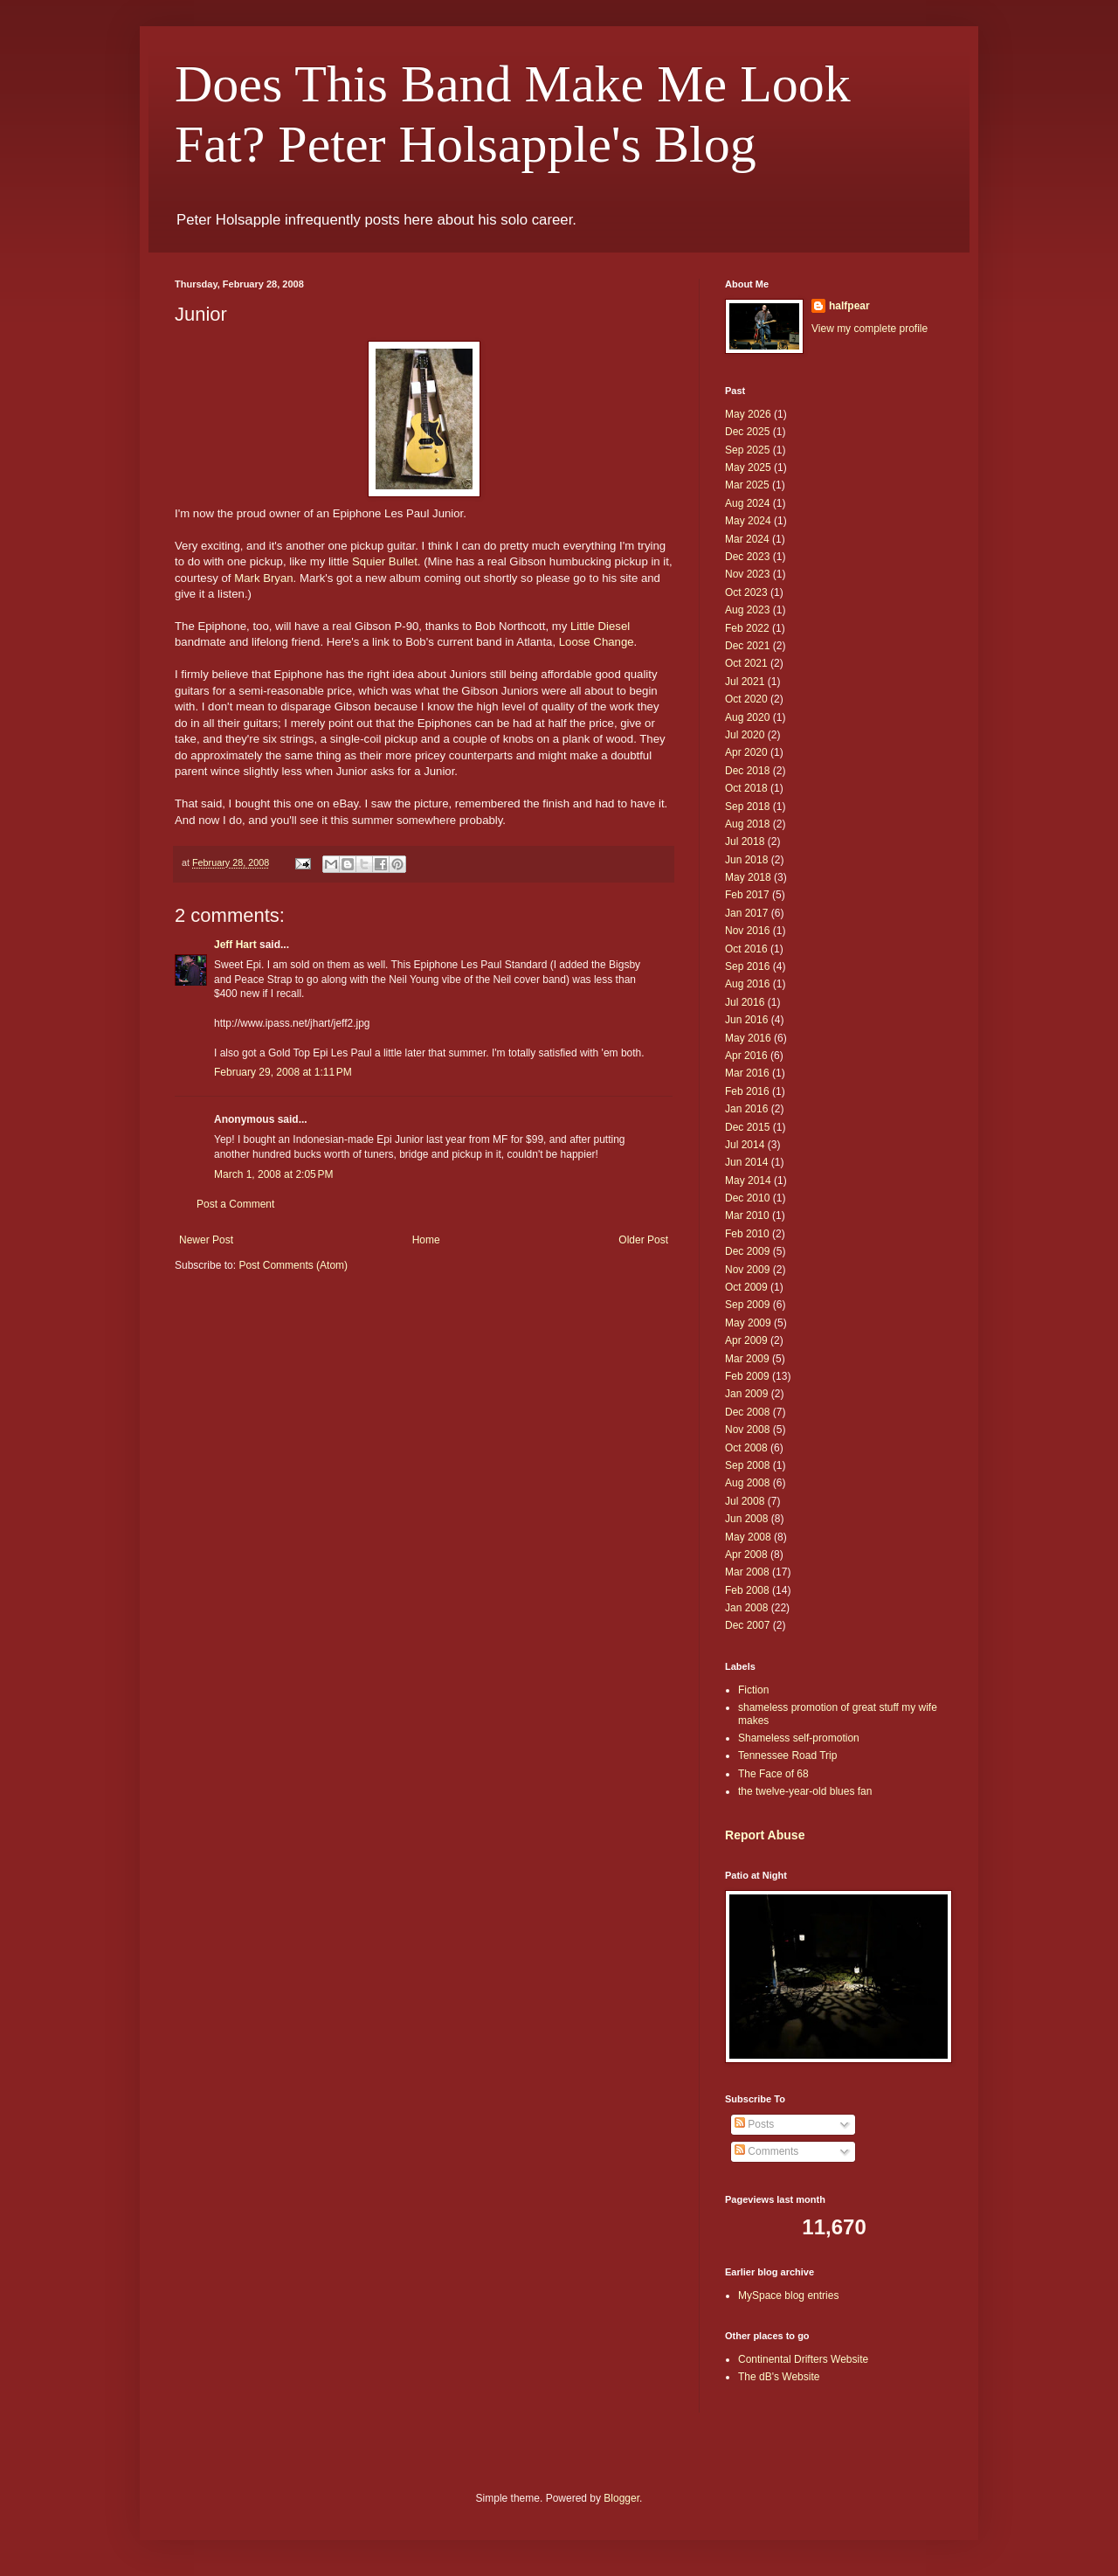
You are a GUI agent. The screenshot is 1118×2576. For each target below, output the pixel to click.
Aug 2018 (747, 824)
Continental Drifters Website (803, 2359)
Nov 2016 (747, 930)
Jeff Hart (235, 944)
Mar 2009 (747, 1359)
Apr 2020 (746, 752)
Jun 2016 (746, 1020)
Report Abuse (764, 1835)
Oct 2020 (746, 699)
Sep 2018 (747, 806)
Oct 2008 (746, 1448)
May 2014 (748, 1180)
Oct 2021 (746, 663)
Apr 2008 (746, 1554)
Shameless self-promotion (798, 1738)
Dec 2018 (747, 771)
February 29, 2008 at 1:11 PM (283, 1072)
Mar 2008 (747, 1572)
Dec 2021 (747, 646)
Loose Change (596, 641)
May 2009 (748, 1323)
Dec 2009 (747, 1251)
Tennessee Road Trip (787, 1755)
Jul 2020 (744, 735)
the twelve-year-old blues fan (805, 1791)
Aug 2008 (747, 1483)
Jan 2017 (746, 913)
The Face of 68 (773, 1774)
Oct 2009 (746, 1287)
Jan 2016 (746, 1109)
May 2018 (748, 877)
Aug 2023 (747, 610)
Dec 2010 (747, 1198)
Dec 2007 (747, 1625)
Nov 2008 (747, 1429)
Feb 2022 (747, 628)
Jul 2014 (744, 1145)
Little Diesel (600, 626)
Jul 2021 (744, 681)
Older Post (643, 1240)
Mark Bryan (263, 578)
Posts (754, 2124)
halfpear (849, 306)
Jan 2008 (746, 1608)
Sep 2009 (747, 1304)
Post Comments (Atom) (293, 1265)
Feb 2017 (747, 895)
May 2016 (748, 1038)
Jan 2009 (746, 1394)
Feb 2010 (747, 1234)
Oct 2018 (746, 788)
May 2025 (748, 467)
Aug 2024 (747, 503)
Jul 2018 (744, 841)
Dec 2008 (747, 1412)
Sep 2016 (747, 966)
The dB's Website (778, 2377)
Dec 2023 (747, 557)
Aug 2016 (747, 984)
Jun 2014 (746, 1162)
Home (426, 1240)
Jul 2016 (744, 1002)
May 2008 (748, 1537)
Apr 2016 (746, 1055)
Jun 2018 (746, 860)
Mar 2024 (747, 539)
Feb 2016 (747, 1091)
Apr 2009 (746, 1340)
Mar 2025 (747, 485)
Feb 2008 (747, 1590)
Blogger (621, 2498)
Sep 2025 (747, 450)
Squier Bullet (385, 561)
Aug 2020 (747, 717)
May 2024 (748, 521)
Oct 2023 (746, 592)
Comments (766, 2151)
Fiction (753, 1690)
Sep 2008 (747, 1465)
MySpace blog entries (788, 2295)
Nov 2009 (747, 1270)
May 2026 (748, 414)
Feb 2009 (747, 1376)
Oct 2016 (746, 949)
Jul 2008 (744, 1501)
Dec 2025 (747, 432)
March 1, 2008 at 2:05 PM (273, 1174)
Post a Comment (235, 1204)
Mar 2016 (747, 1073)
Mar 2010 (747, 1215)
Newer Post (206, 1240)
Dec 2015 (747, 1127)
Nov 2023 (747, 574)
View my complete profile (869, 328)
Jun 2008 (746, 1519)
